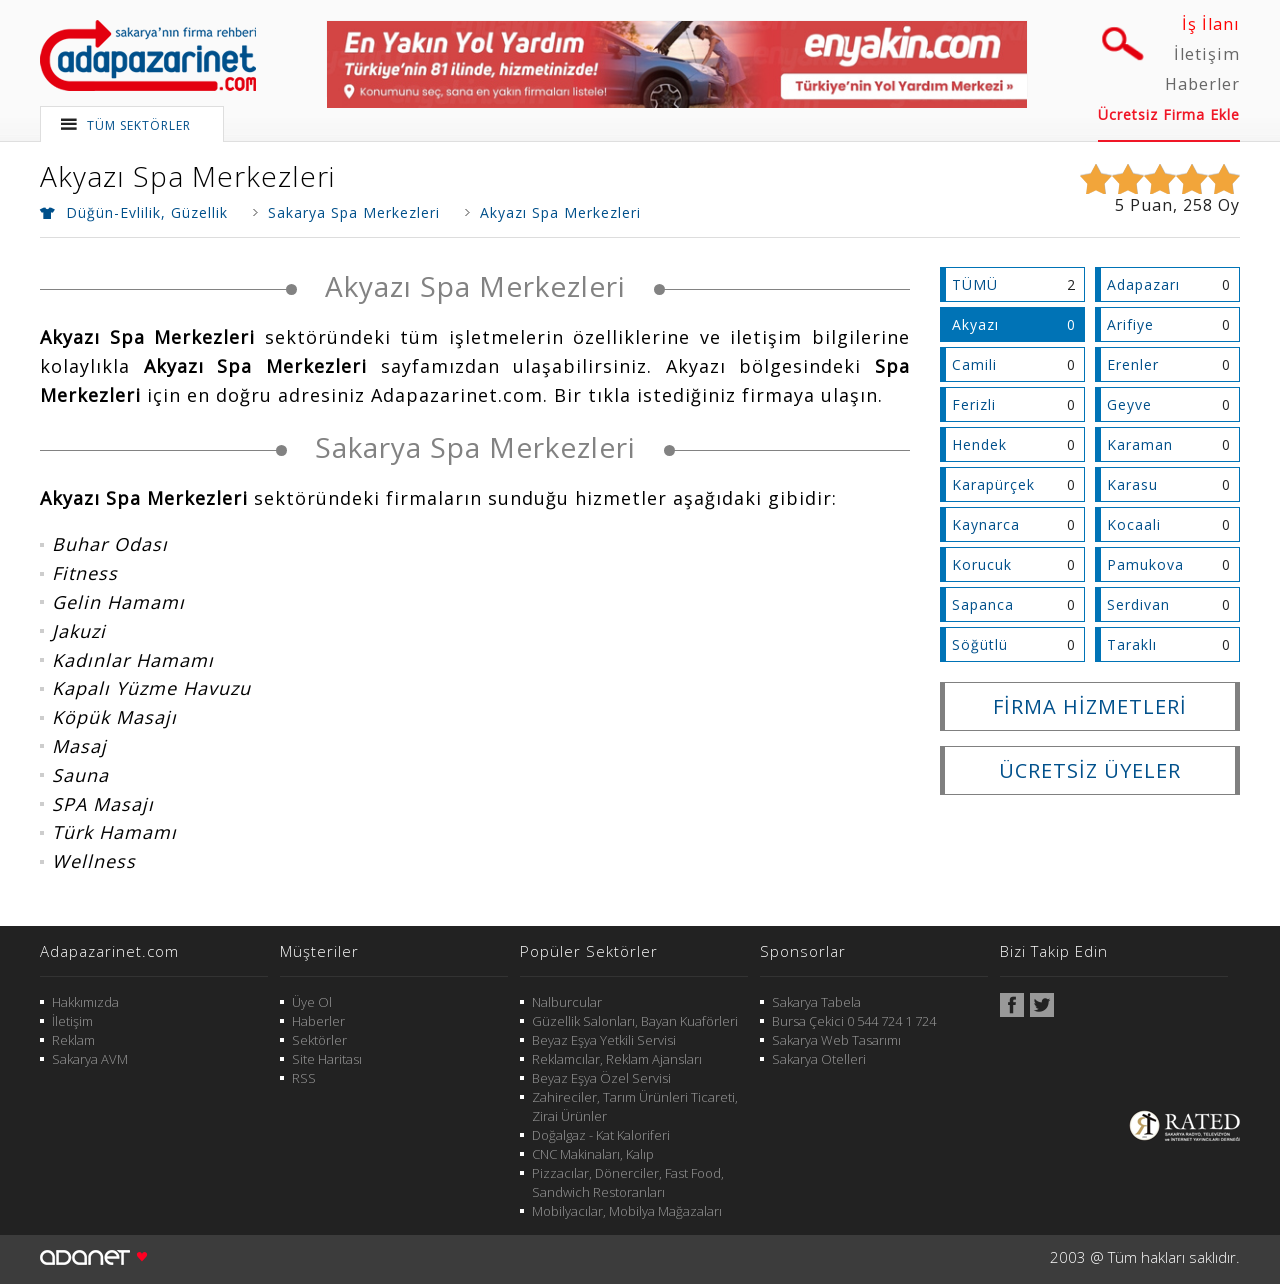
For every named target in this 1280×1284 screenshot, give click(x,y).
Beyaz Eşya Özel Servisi (601, 1078)
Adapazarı (1143, 284)
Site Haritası (327, 1059)
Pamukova (1145, 564)
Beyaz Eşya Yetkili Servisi (604, 1040)
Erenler (1133, 364)
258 (1198, 205)
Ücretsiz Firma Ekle (1169, 114)
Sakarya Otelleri (819, 1059)
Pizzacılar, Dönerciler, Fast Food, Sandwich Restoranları (628, 1182)
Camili (974, 364)
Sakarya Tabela (816, 1002)
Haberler (1202, 84)
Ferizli (974, 404)
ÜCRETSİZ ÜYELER (1090, 770)
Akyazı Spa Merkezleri (187, 176)
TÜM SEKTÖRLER (139, 125)
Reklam (73, 1040)
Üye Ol (312, 1002)
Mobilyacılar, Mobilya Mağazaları (627, 1211)
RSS (304, 1078)
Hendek (979, 444)
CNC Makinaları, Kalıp (593, 1154)
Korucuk (982, 564)
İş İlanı (1211, 24)
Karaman (1140, 444)
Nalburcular (567, 1002)
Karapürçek (993, 484)
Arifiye (1130, 324)
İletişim (1207, 54)
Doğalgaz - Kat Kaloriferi (601, 1135)
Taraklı (1132, 644)
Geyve (1129, 404)
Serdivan (1138, 604)
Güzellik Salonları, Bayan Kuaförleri (635, 1021)
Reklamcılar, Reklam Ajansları (617, 1059)
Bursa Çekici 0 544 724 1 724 (854, 1021)
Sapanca (983, 604)
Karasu (1132, 484)
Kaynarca (986, 524)
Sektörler (319, 1040)
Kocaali (1134, 524)
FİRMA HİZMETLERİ (1090, 706)
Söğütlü (980, 644)
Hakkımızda (85, 1002)
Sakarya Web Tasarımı (836, 1040)
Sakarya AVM (90, 1059)
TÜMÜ (975, 284)
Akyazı (975, 324)
